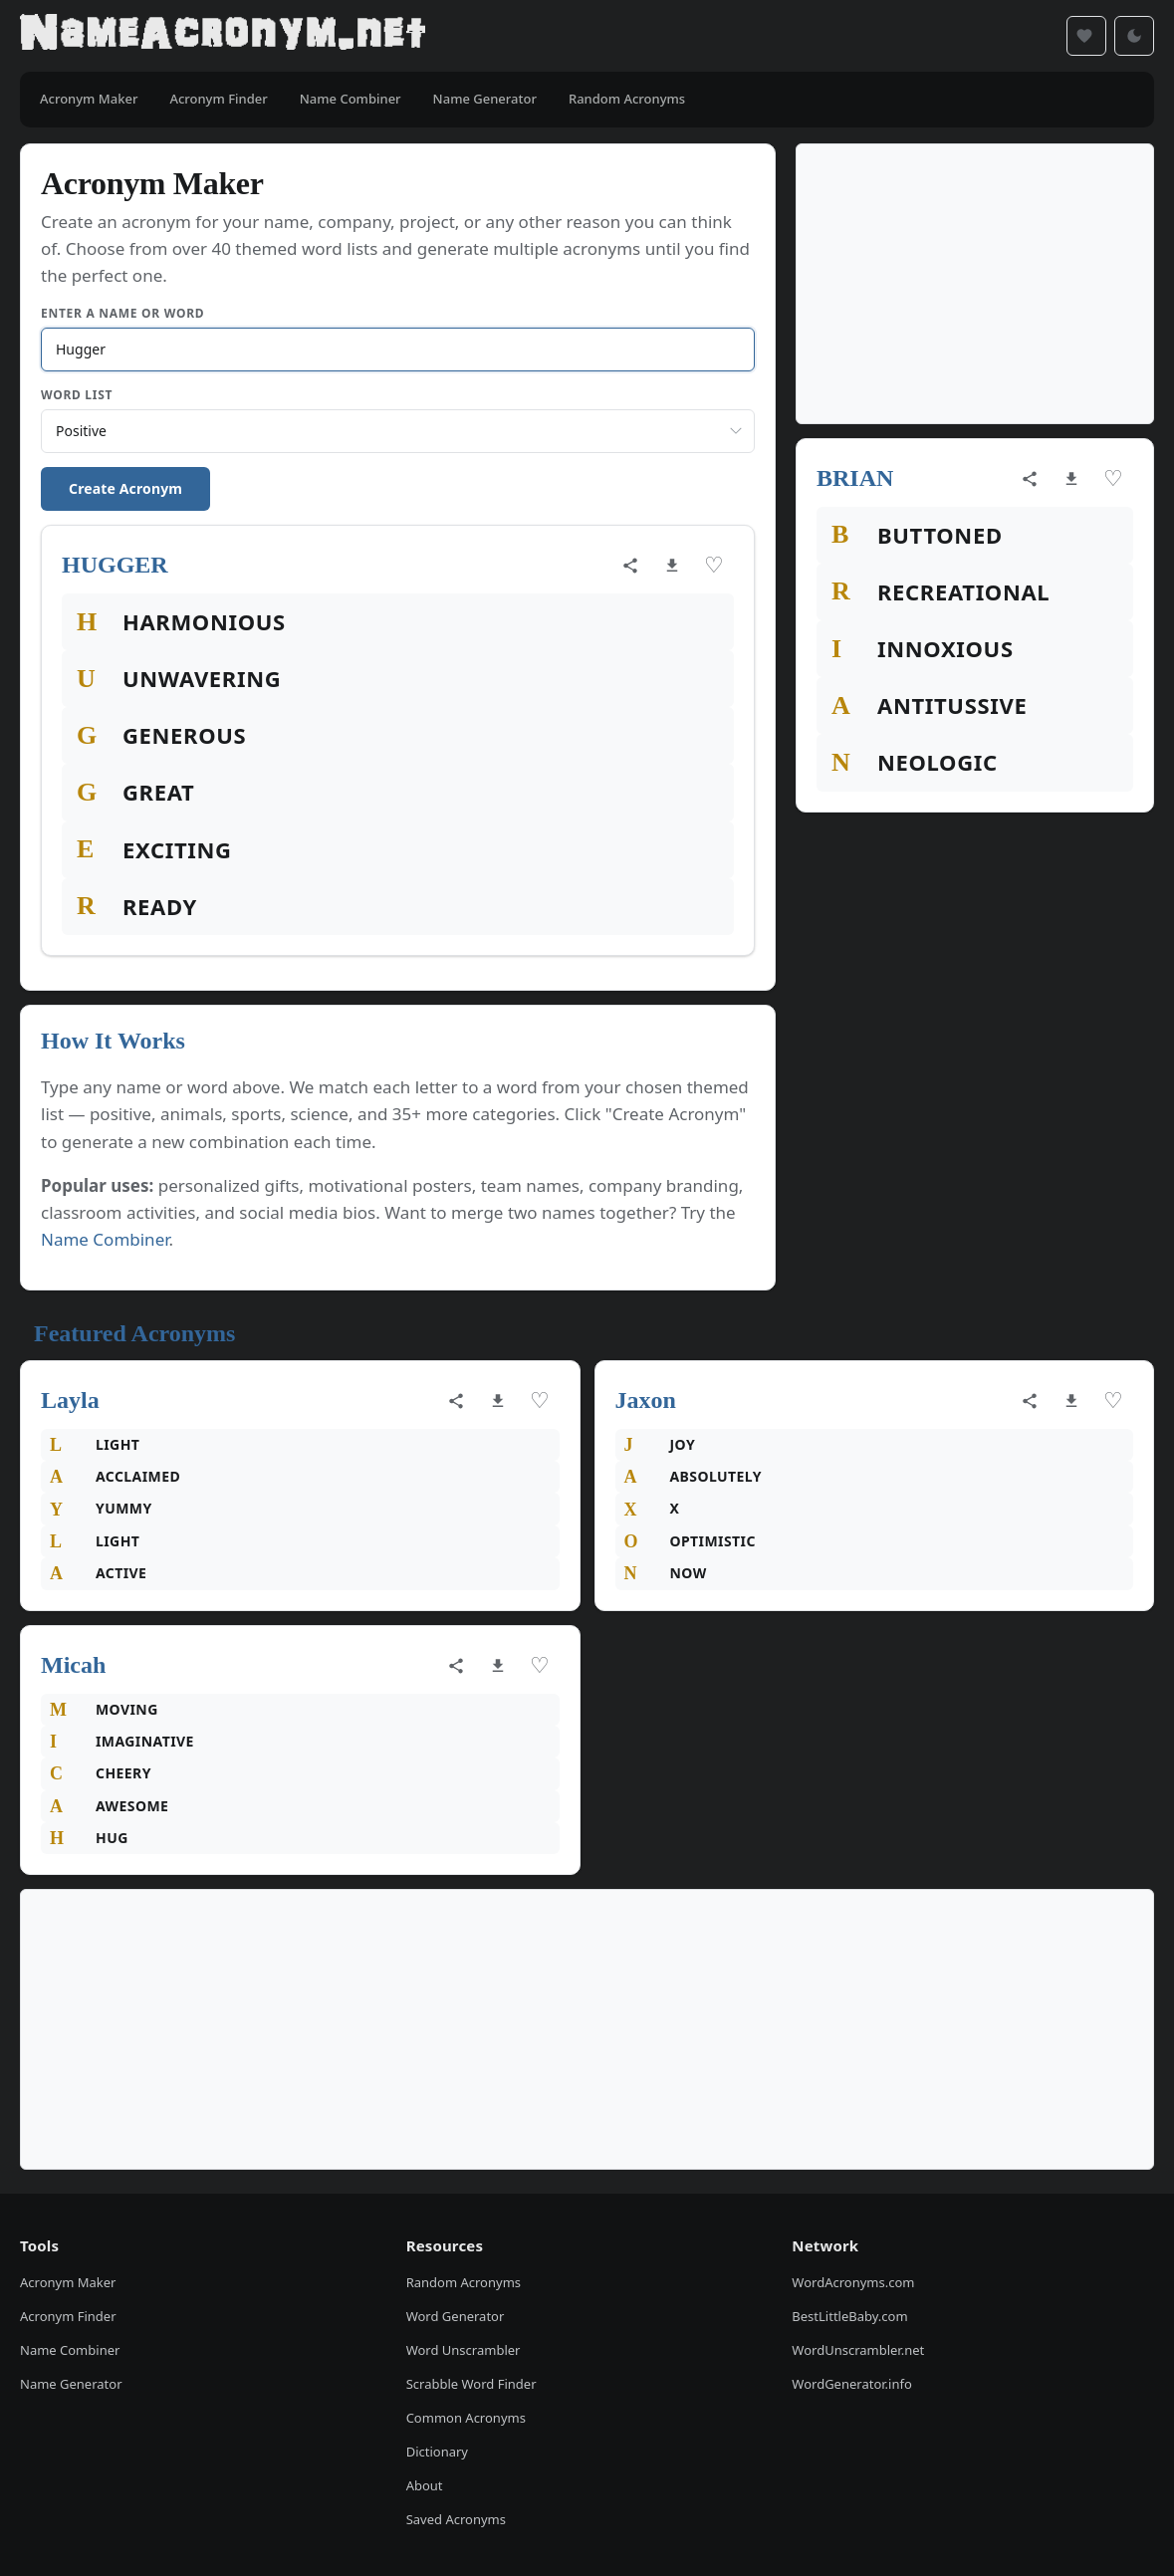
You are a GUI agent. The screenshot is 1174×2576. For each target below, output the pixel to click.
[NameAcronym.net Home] (222, 36)
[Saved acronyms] (1086, 36)
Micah (73, 1665)
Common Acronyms (466, 2418)
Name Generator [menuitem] (485, 99)
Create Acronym (125, 488)
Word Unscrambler (463, 2350)
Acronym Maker (68, 2282)
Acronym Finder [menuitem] (218, 99)
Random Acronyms (463, 2282)
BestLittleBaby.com (849, 2316)
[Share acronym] (630, 565)
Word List (77, 394)
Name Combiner (105, 1239)
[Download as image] (672, 565)
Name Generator (71, 2384)
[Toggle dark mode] (1134, 36)
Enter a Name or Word (122, 313)
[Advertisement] (975, 283)
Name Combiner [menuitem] (350, 99)
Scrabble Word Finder (471, 2384)
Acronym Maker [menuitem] (88, 99)
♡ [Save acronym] (714, 565)
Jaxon (645, 1400)
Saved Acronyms (456, 2519)
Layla (70, 1400)
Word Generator (455, 2316)
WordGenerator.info (851, 2384)
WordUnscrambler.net (858, 2350)
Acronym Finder (68, 2316)
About (424, 2485)
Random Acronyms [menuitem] (627, 99)
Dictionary (437, 2451)
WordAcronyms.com (853, 2282)
